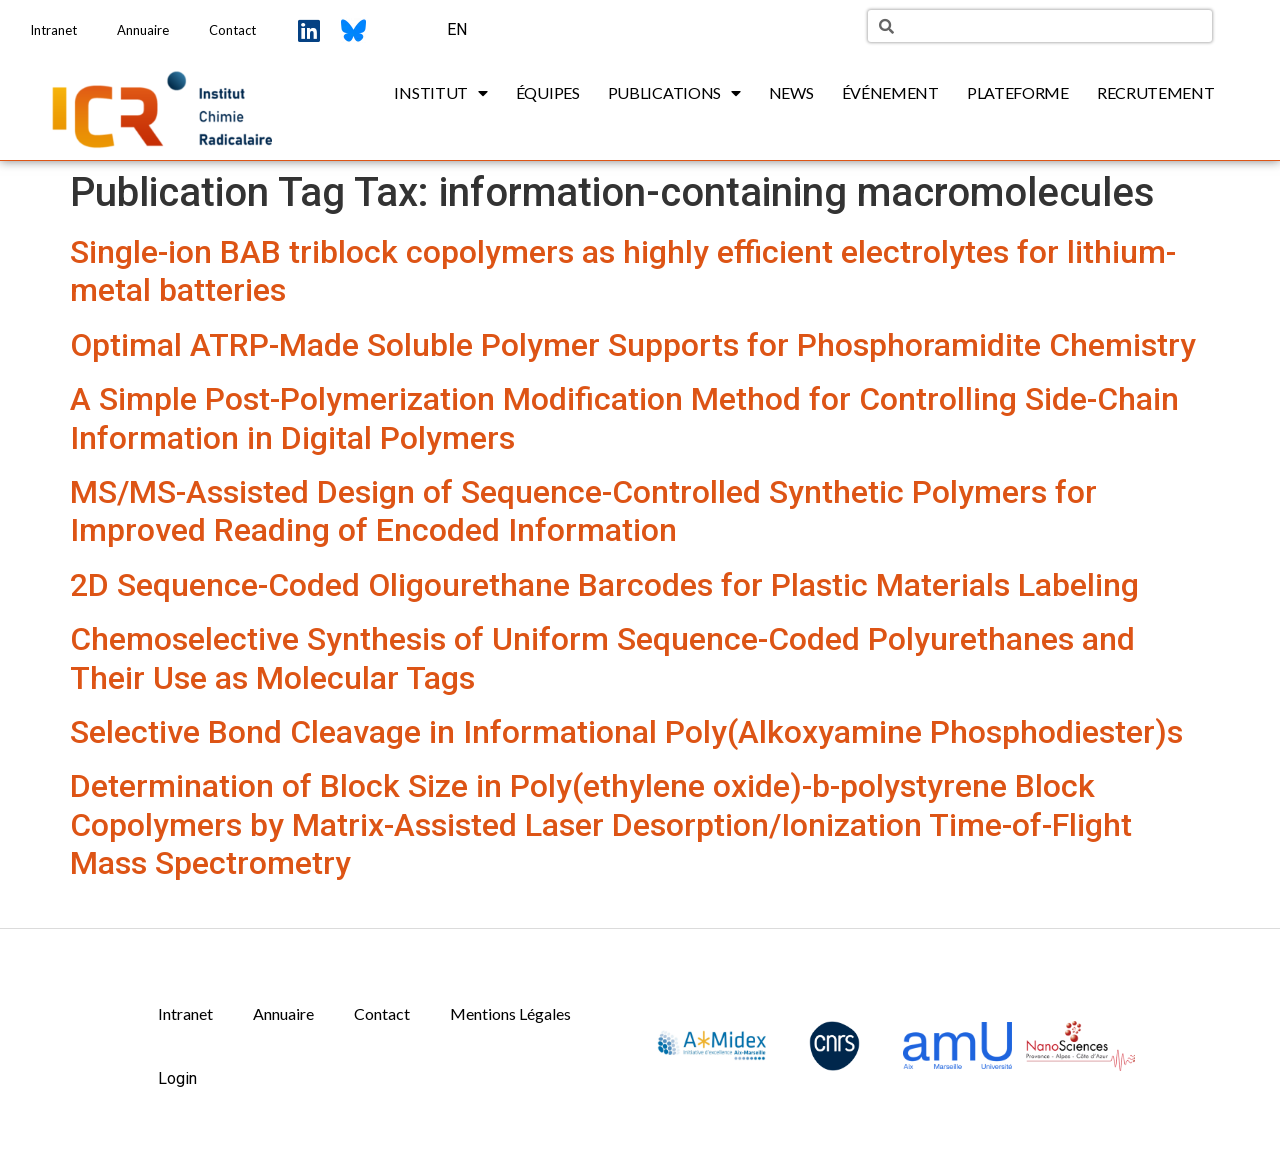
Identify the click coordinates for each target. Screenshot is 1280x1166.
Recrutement (1156, 92)
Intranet (53, 30)
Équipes (548, 92)
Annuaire (143, 30)
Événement (890, 92)
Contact (232, 30)
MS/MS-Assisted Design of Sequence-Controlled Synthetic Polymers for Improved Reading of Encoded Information (583, 511)
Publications (674, 93)
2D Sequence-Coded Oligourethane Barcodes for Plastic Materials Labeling (604, 585)
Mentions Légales (510, 1013)
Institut (440, 93)
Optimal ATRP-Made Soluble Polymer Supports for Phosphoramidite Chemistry (633, 345)
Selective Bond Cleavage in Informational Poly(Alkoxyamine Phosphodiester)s (626, 732)
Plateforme (1018, 92)
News (791, 92)
